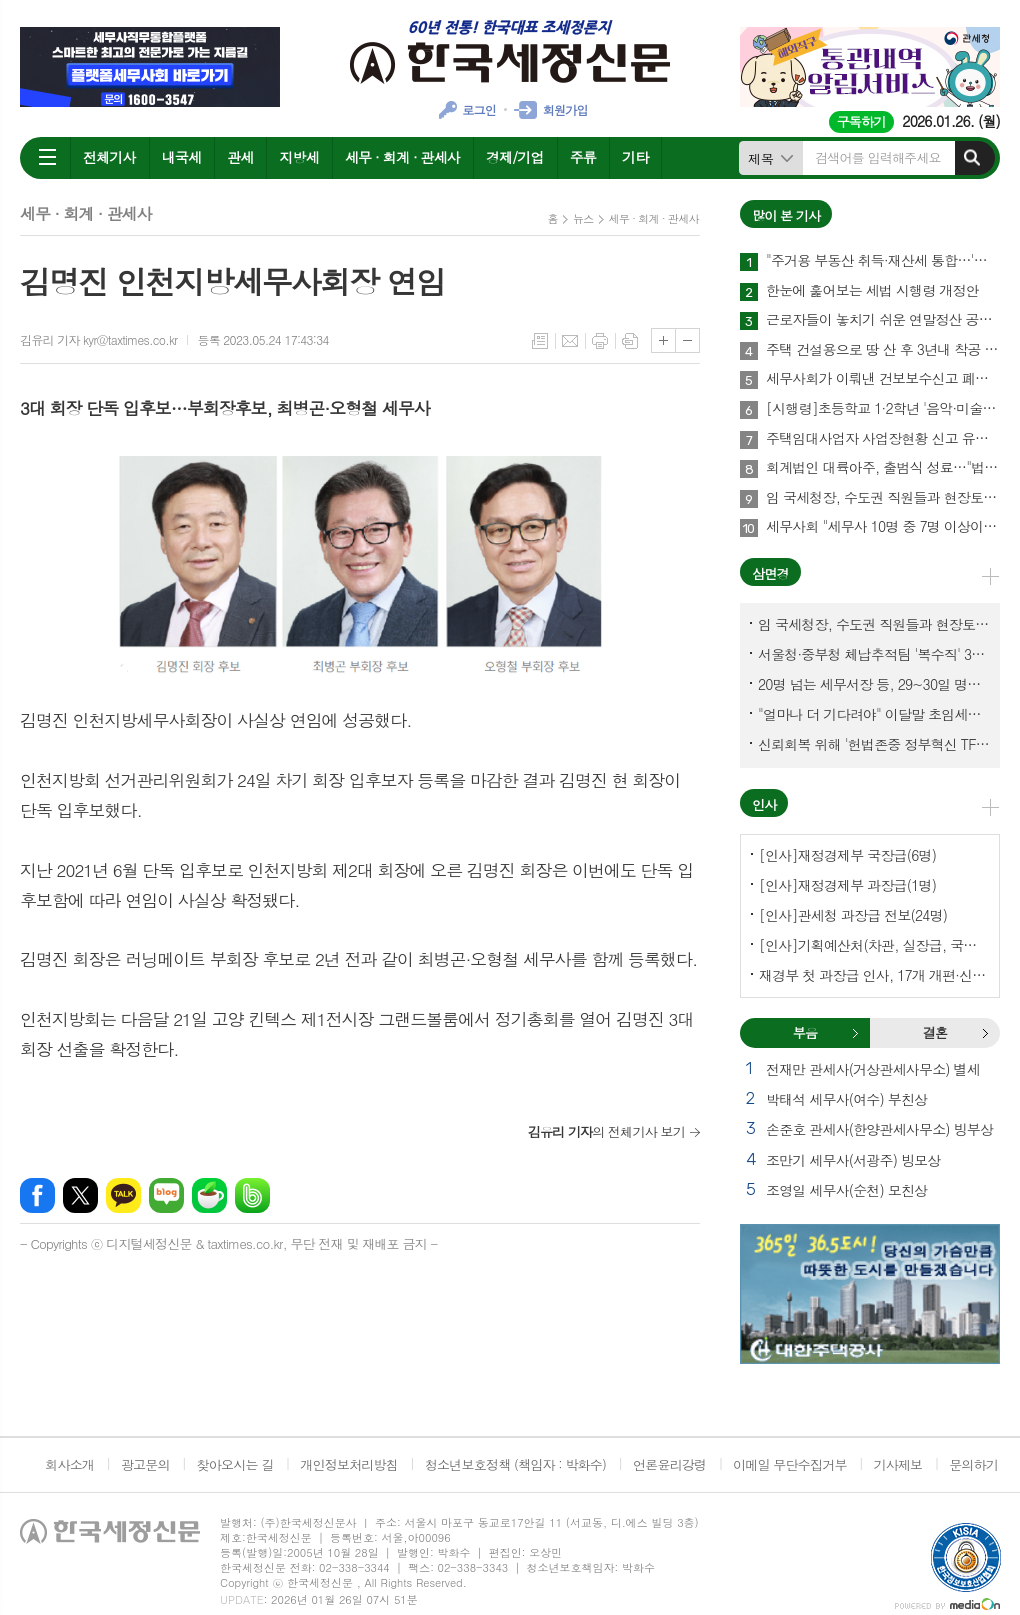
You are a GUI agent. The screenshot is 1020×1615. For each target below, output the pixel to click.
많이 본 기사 (786, 215)
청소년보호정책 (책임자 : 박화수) (515, 1464)
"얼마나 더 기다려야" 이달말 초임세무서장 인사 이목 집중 (874, 714)
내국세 (181, 157)
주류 (583, 157)
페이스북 (37, 1195)
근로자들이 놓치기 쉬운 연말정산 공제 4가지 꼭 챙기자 (883, 320)
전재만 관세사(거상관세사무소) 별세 (873, 1069)
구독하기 (861, 121)
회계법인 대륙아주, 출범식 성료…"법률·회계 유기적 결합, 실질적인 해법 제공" (883, 468)
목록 (540, 341)
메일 (570, 341)
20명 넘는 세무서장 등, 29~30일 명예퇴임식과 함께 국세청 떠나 (874, 684)
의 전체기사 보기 (606, 1131)
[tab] (805, 1033)
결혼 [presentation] (935, 1032)
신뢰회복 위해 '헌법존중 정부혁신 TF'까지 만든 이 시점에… (874, 744)
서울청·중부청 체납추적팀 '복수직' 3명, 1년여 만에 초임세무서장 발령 (874, 654)
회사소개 (69, 1464)
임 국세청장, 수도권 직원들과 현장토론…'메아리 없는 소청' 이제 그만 (883, 498)
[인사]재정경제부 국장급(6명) (847, 855)
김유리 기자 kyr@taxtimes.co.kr (98, 339)
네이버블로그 (166, 1195)
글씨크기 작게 (687, 340)
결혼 (985, 1033)
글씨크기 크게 (663, 340)
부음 (855, 1033)
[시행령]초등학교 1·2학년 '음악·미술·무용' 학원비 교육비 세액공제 (883, 409)
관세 (240, 157)
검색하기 (972, 158)
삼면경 (770, 573)
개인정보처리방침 (349, 1464)
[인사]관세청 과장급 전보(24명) (853, 915)
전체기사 (109, 157)
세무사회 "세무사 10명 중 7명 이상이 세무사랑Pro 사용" (883, 527)
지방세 (298, 157)
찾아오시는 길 (235, 1464)
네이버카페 (209, 1195)
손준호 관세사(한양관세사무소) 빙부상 (879, 1129)
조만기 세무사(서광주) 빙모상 (853, 1160)
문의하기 (973, 1464)
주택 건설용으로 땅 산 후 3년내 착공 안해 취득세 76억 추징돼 (883, 350)
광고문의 (145, 1464)
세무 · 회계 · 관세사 (402, 157)
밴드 (252, 1195)
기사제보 (897, 1464)
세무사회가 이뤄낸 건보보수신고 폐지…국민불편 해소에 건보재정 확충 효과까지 (883, 379)
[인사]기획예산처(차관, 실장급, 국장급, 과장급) (874, 945)
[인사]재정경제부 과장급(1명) (847, 885)
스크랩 (630, 341)
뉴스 (583, 218)
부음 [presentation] (805, 1032)
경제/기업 (515, 157)
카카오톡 (123, 1195)
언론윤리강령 (669, 1464)
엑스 (80, 1195)
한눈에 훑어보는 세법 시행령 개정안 (872, 291)
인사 (764, 804)
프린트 (600, 341)
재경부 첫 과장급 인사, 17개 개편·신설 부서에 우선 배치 (874, 975)
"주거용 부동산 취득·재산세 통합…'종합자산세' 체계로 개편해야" (883, 261)
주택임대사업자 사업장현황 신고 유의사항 (883, 439)
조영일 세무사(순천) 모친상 (846, 1190)
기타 (635, 157)
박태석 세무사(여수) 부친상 (846, 1099)
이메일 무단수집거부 (790, 1464)
